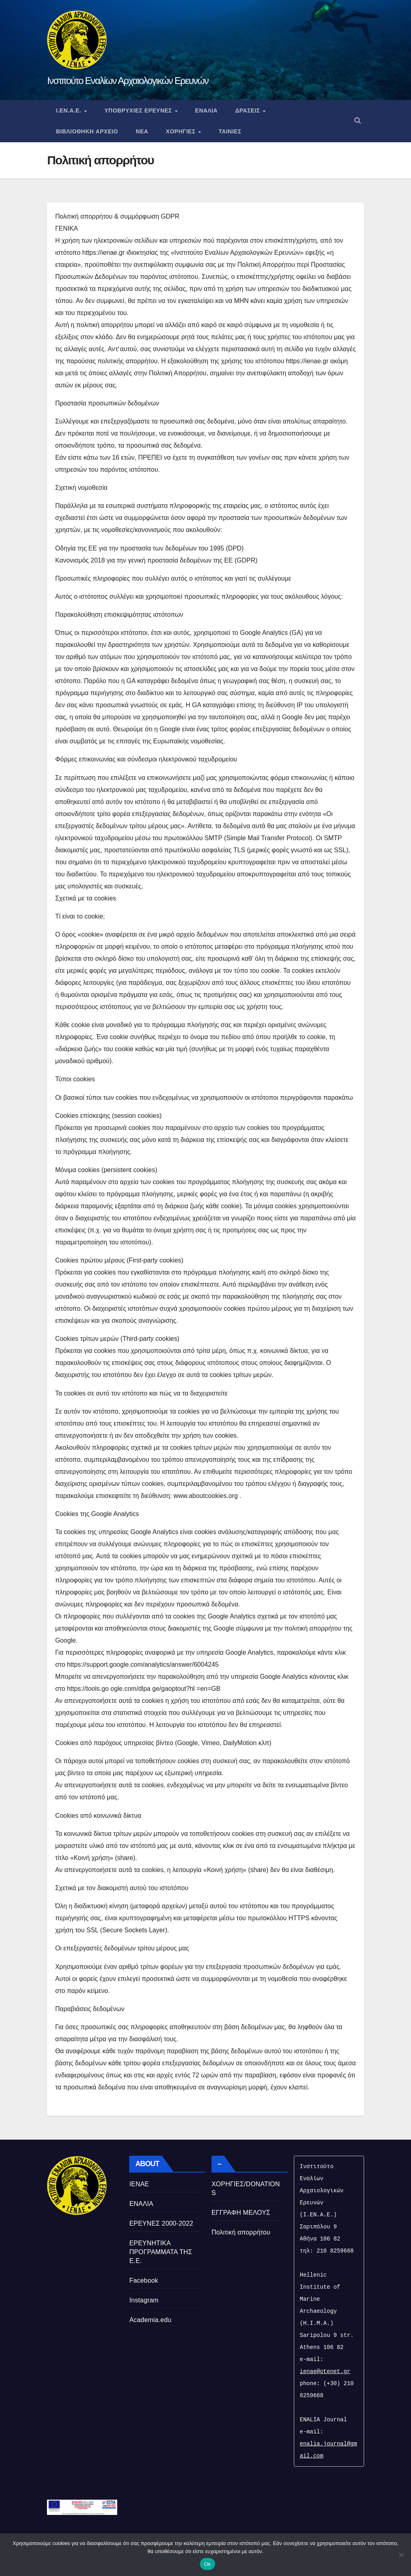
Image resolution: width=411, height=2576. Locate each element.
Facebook (143, 2280)
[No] (401, 2555)
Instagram (144, 2300)
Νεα (142, 131)
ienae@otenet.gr (325, 2371)
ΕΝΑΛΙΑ (206, 110)
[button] (357, 120)
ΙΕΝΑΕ (139, 2184)
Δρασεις (248, 110)
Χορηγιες (181, 131)
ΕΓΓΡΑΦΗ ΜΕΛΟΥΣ (241, 2212)
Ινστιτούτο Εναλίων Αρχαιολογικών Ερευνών (127, 80)
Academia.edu (150, 2319)
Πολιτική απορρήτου (241, 2232)
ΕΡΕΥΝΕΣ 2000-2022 (161, 2223)
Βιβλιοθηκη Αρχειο (87, 131)
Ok (207, 2564)
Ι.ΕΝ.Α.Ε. (69, 110)
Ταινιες (230, 131)
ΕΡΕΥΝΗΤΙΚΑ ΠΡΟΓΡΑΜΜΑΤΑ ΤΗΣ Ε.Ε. (160, 2252)
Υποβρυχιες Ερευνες (139, 110)
